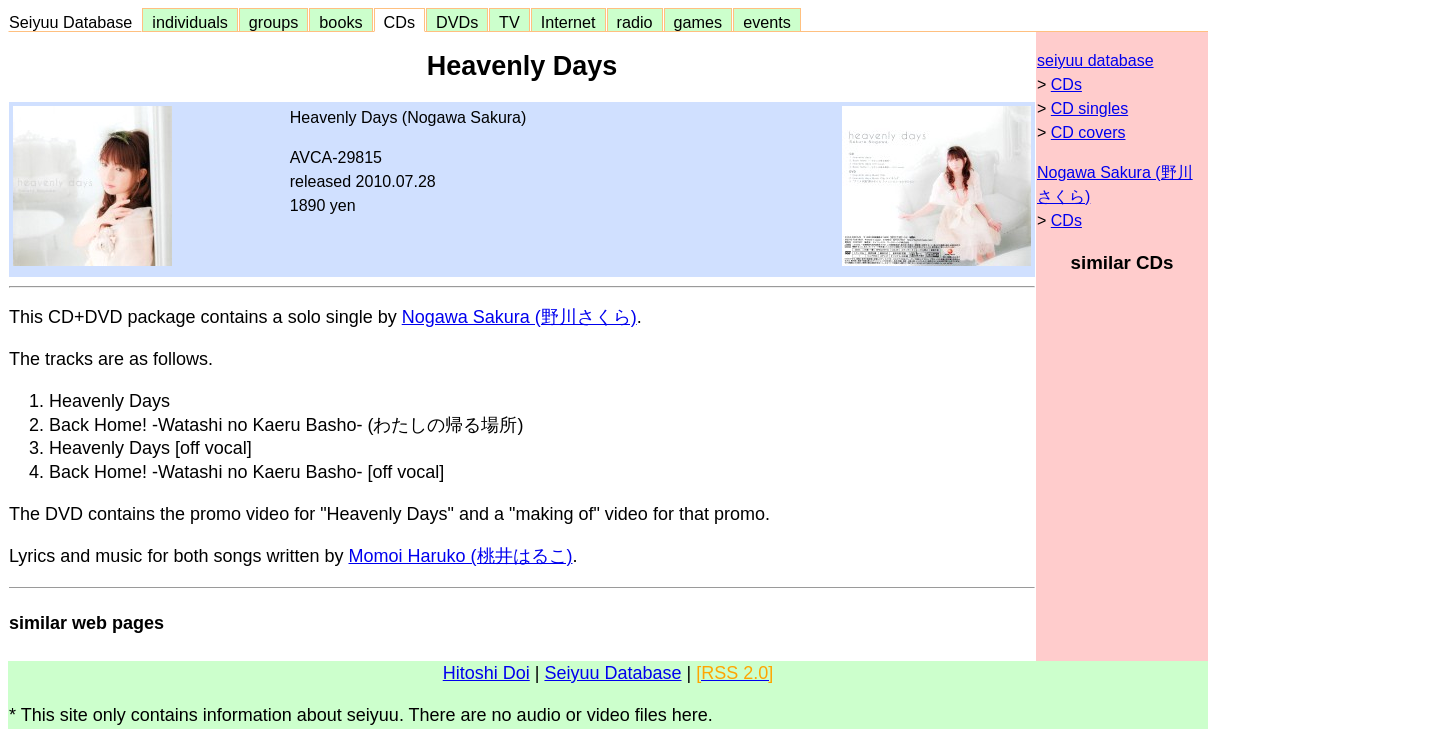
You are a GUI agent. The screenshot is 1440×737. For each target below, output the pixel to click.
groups (274, 22)
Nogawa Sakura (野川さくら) (519, 317)
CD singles (1089, 108)
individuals (190, 22)
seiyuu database (1095, 60)
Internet (568, 22)
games (698, 22)
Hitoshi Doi (486, 673)
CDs (399, 22)
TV (509, 22)
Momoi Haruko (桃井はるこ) (460, 556)
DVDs (457, 22)
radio (635, 22)
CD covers (1088, 132)
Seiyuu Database (75, 22)
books (340, 22)
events (767, 22)
